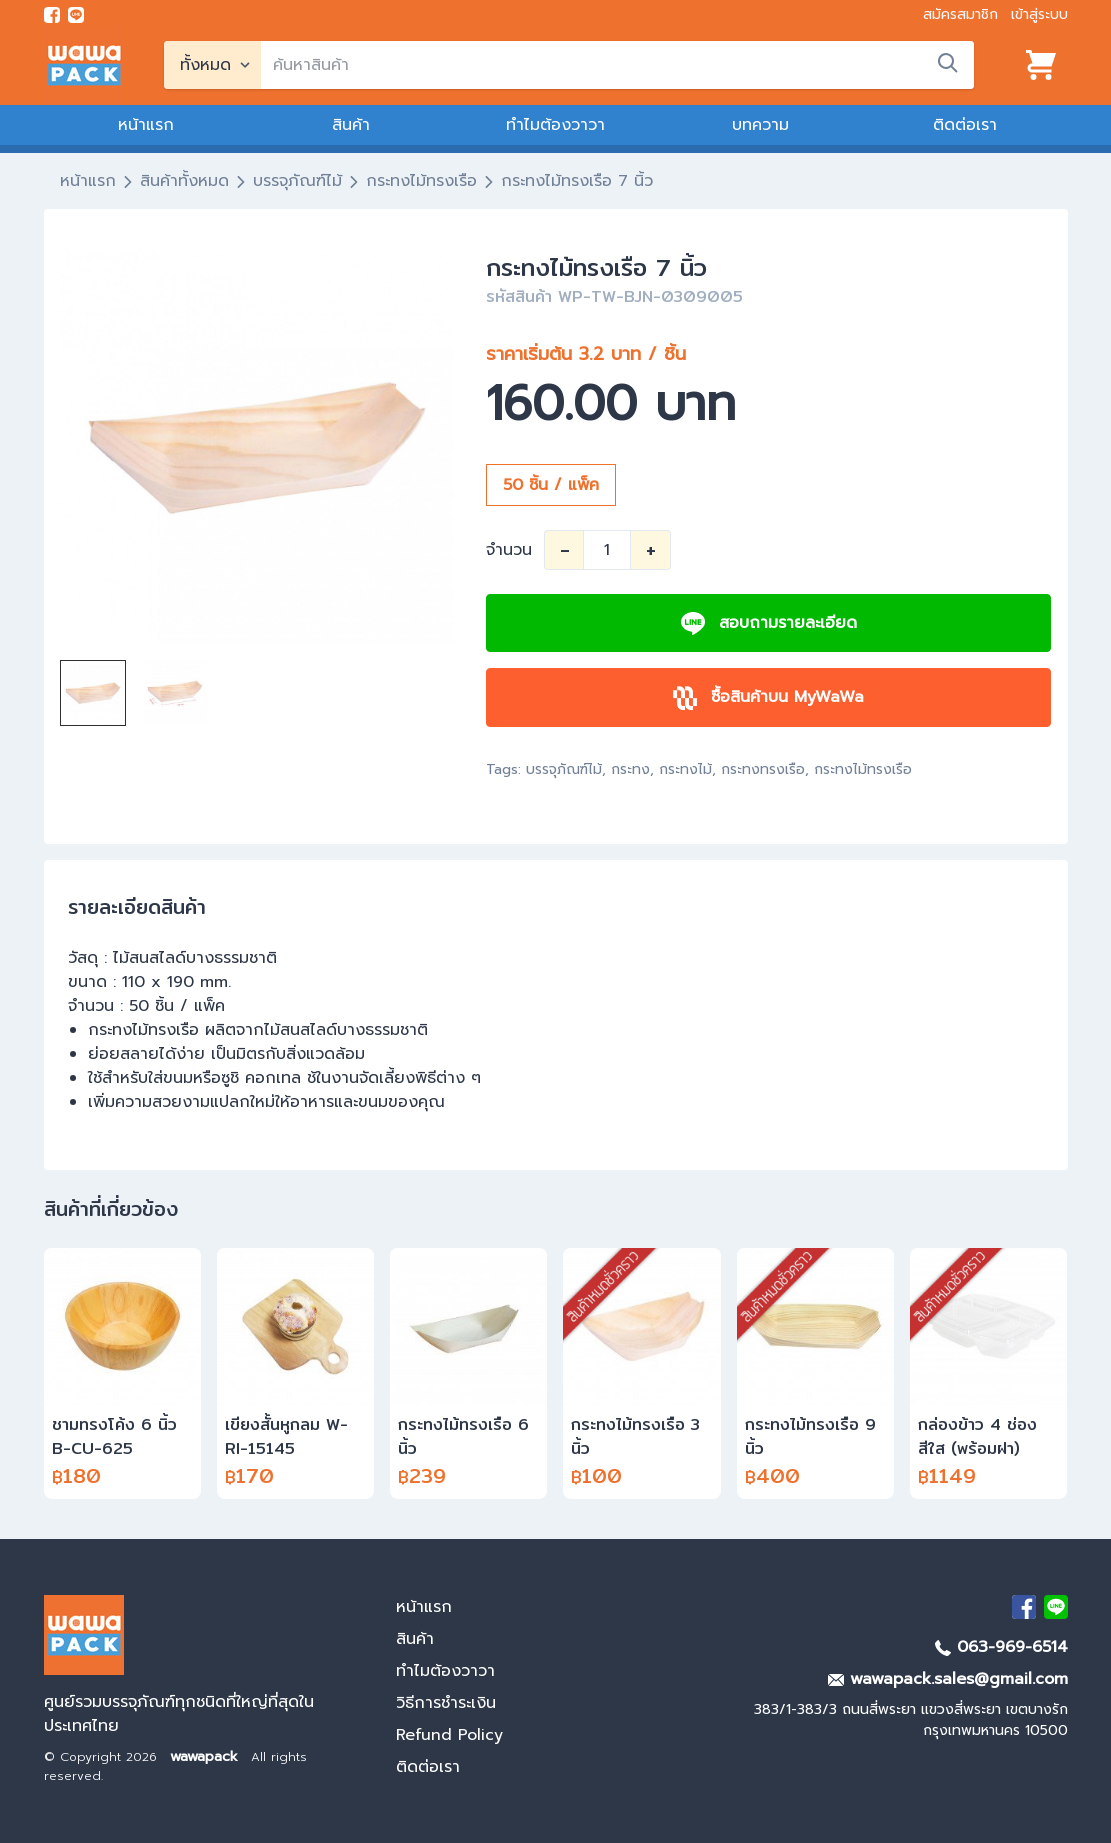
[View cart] (1041, 65)
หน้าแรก (146, 125)
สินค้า (351, 125)
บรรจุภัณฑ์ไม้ (297, 181)
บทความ (760, 125)
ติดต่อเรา (965, 125)
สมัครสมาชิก (960, 14)
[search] (617, 65)
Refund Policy (449, 1735)
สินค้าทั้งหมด (184, 181)
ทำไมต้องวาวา (555, 125)
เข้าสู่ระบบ (1039, 14)
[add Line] (1056, 1607)
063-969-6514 (1001, 1647)
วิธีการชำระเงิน (446, 1703)
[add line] (76, 15)
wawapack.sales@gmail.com (948, 1679)
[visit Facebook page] (52, 15)
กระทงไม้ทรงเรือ (421, 181)
